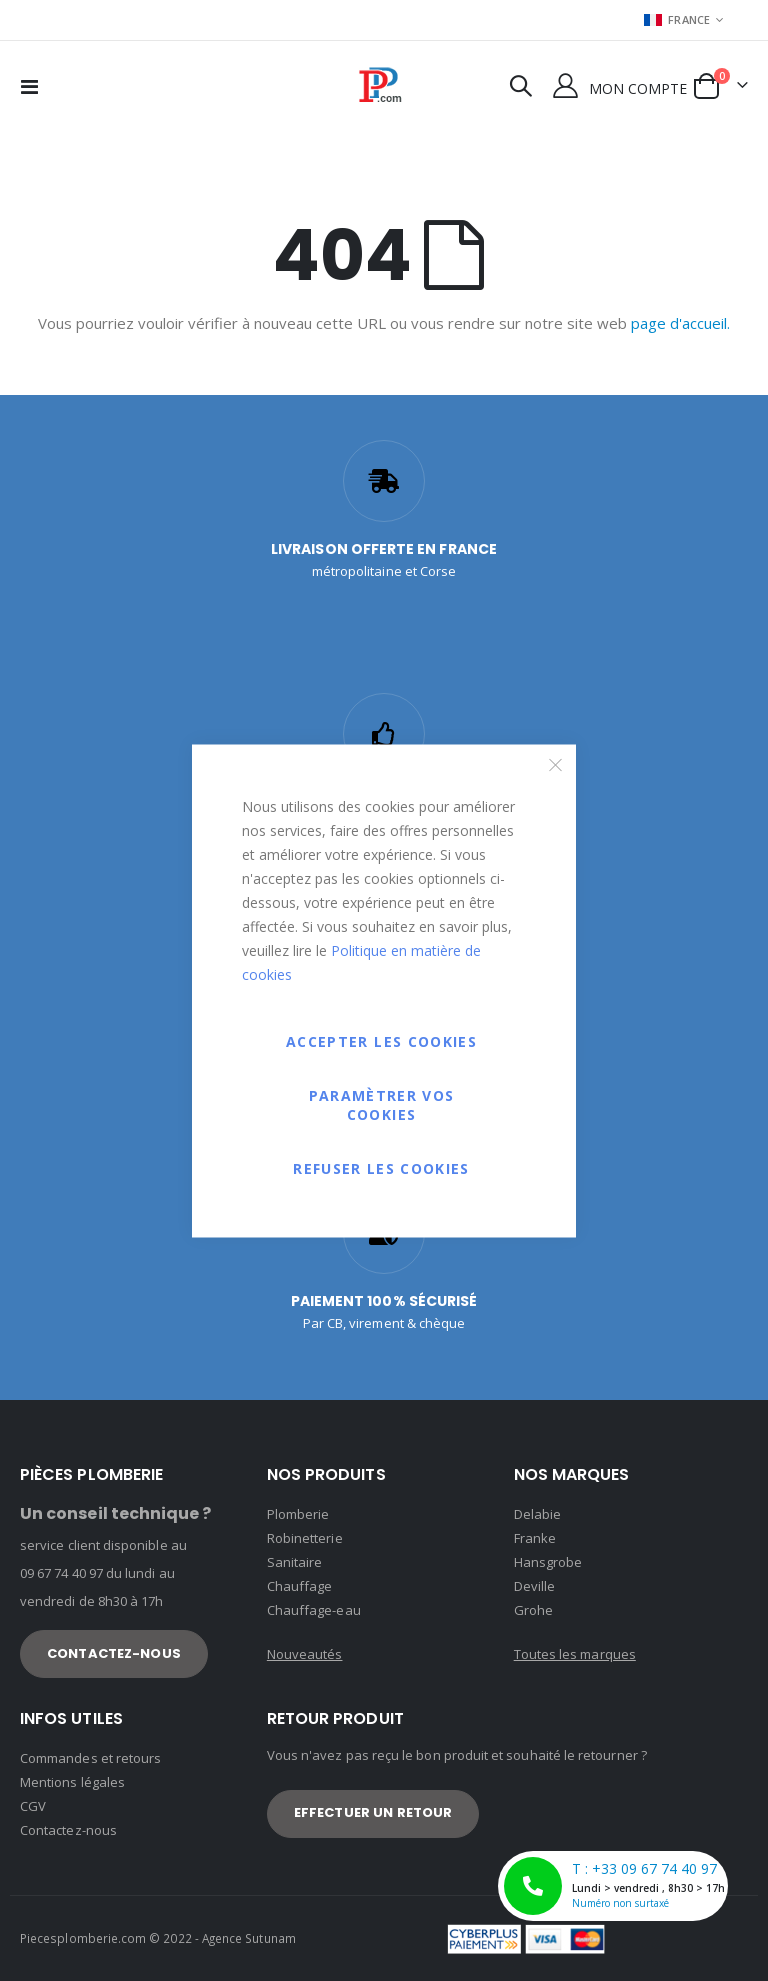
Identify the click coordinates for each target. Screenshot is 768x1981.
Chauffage (300, 1586)
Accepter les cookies (381, 1040)
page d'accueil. (680, 323)
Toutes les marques (575, 1654)
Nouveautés (305, 1654)
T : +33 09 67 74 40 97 (616, 1886)
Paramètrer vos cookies (382, 1104)
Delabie (537, 1514)
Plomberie (298, 1514)
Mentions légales (72, 1782)
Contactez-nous (68, 1830)
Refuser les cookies (381, 1167)
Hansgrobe (548, 1562)
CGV (33, 1806)
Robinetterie (305, 1538)
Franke (535, 1538)
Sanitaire (295, 1562)
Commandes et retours (90, 1758)
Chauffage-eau (314, 1610)
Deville (534, 1586)
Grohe (533, 1610)
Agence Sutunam (249, 1938)
